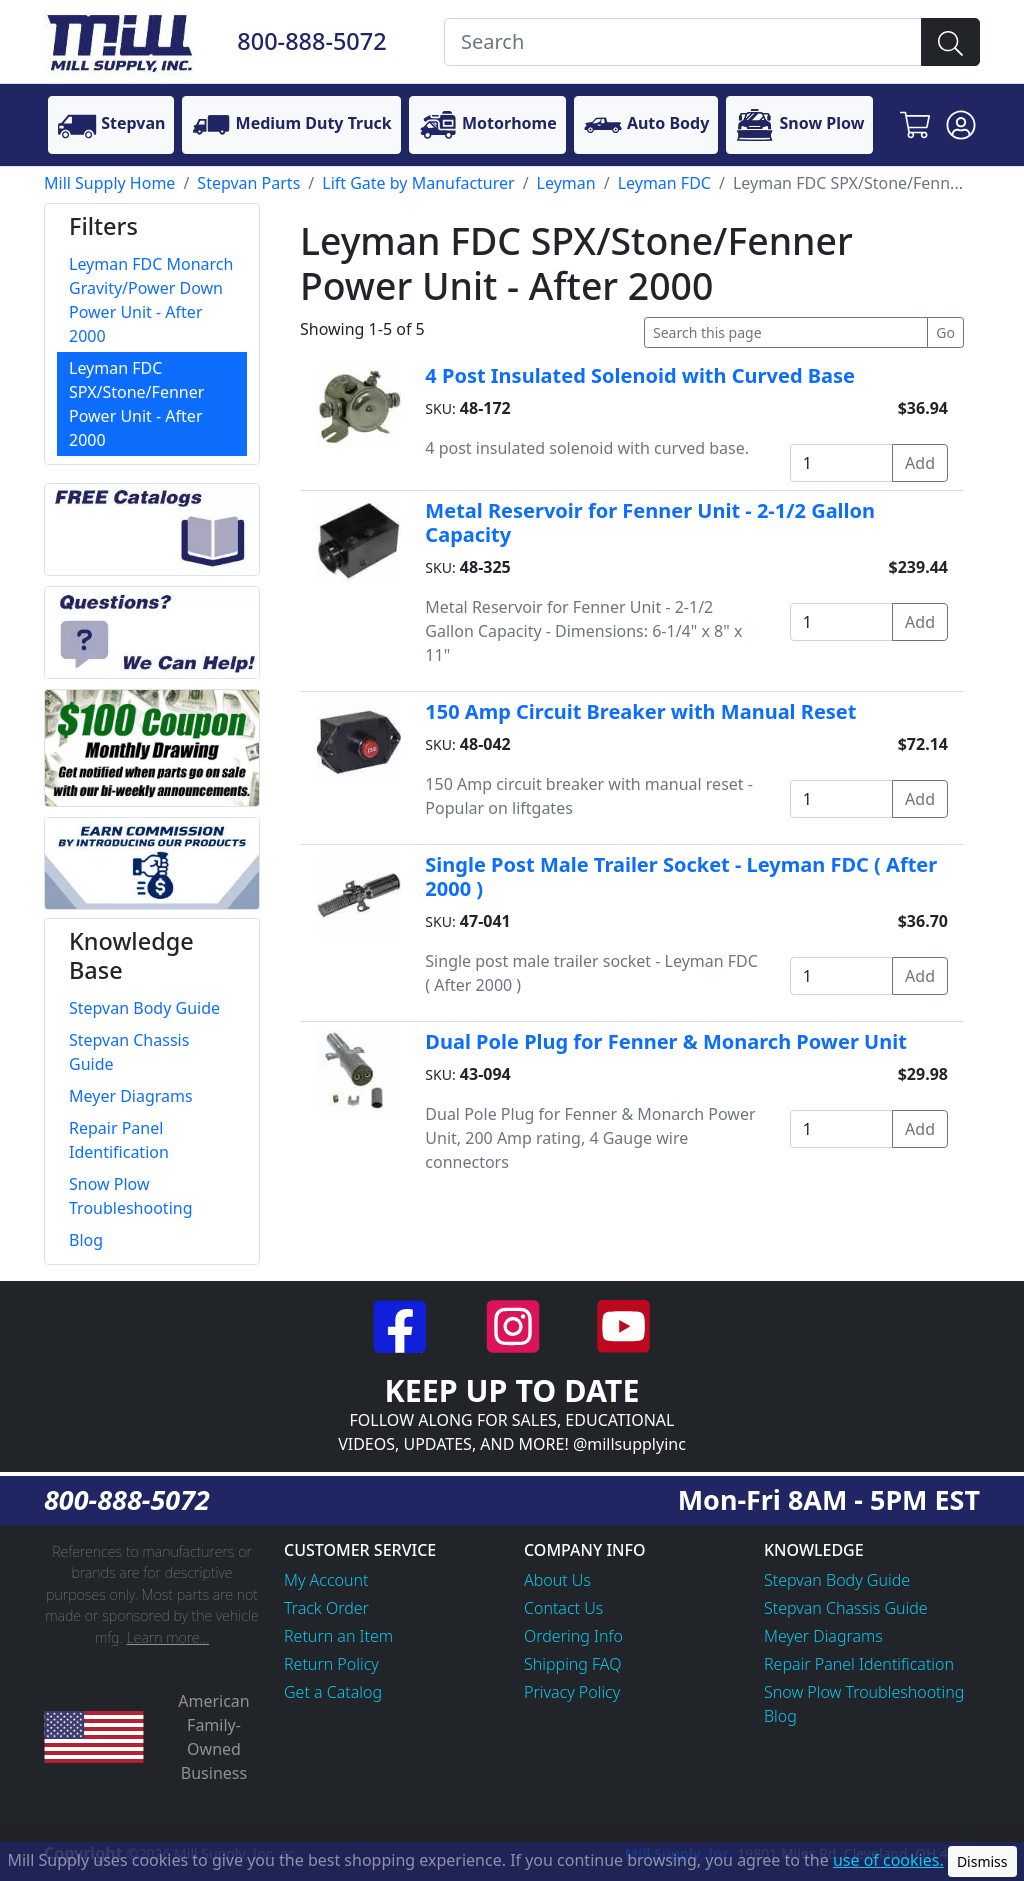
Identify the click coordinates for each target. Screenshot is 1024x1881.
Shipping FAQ (573, 1664)
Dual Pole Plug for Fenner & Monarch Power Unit (666, 1041)
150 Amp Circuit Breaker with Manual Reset (640, 711)
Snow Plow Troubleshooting (864, 1692)
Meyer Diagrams (823, 1636)
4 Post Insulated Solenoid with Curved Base (640, 375)
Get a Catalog (333, 1692)
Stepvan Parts (248, 183)
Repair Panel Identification (859, 1664)
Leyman (566, 183)
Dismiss (982, 1861)
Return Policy (331, 1664)
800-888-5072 (311, 41)
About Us (557, 1580)
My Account (326, 1580)
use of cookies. (888, 1860)
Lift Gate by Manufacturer (418, 183)
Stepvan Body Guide (837, 1580)
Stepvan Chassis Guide (846, 1608)
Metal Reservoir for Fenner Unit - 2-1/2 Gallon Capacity (650, 522)
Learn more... (167, 1637)
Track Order (326, 1608)
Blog (780, 1716)
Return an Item (338, 1636)
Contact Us (563, 1608)
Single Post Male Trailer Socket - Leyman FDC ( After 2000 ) (681, 876)
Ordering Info (573, 1636)
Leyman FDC (664, 183)
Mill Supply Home (109, 183)
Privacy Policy (572, 1692)
